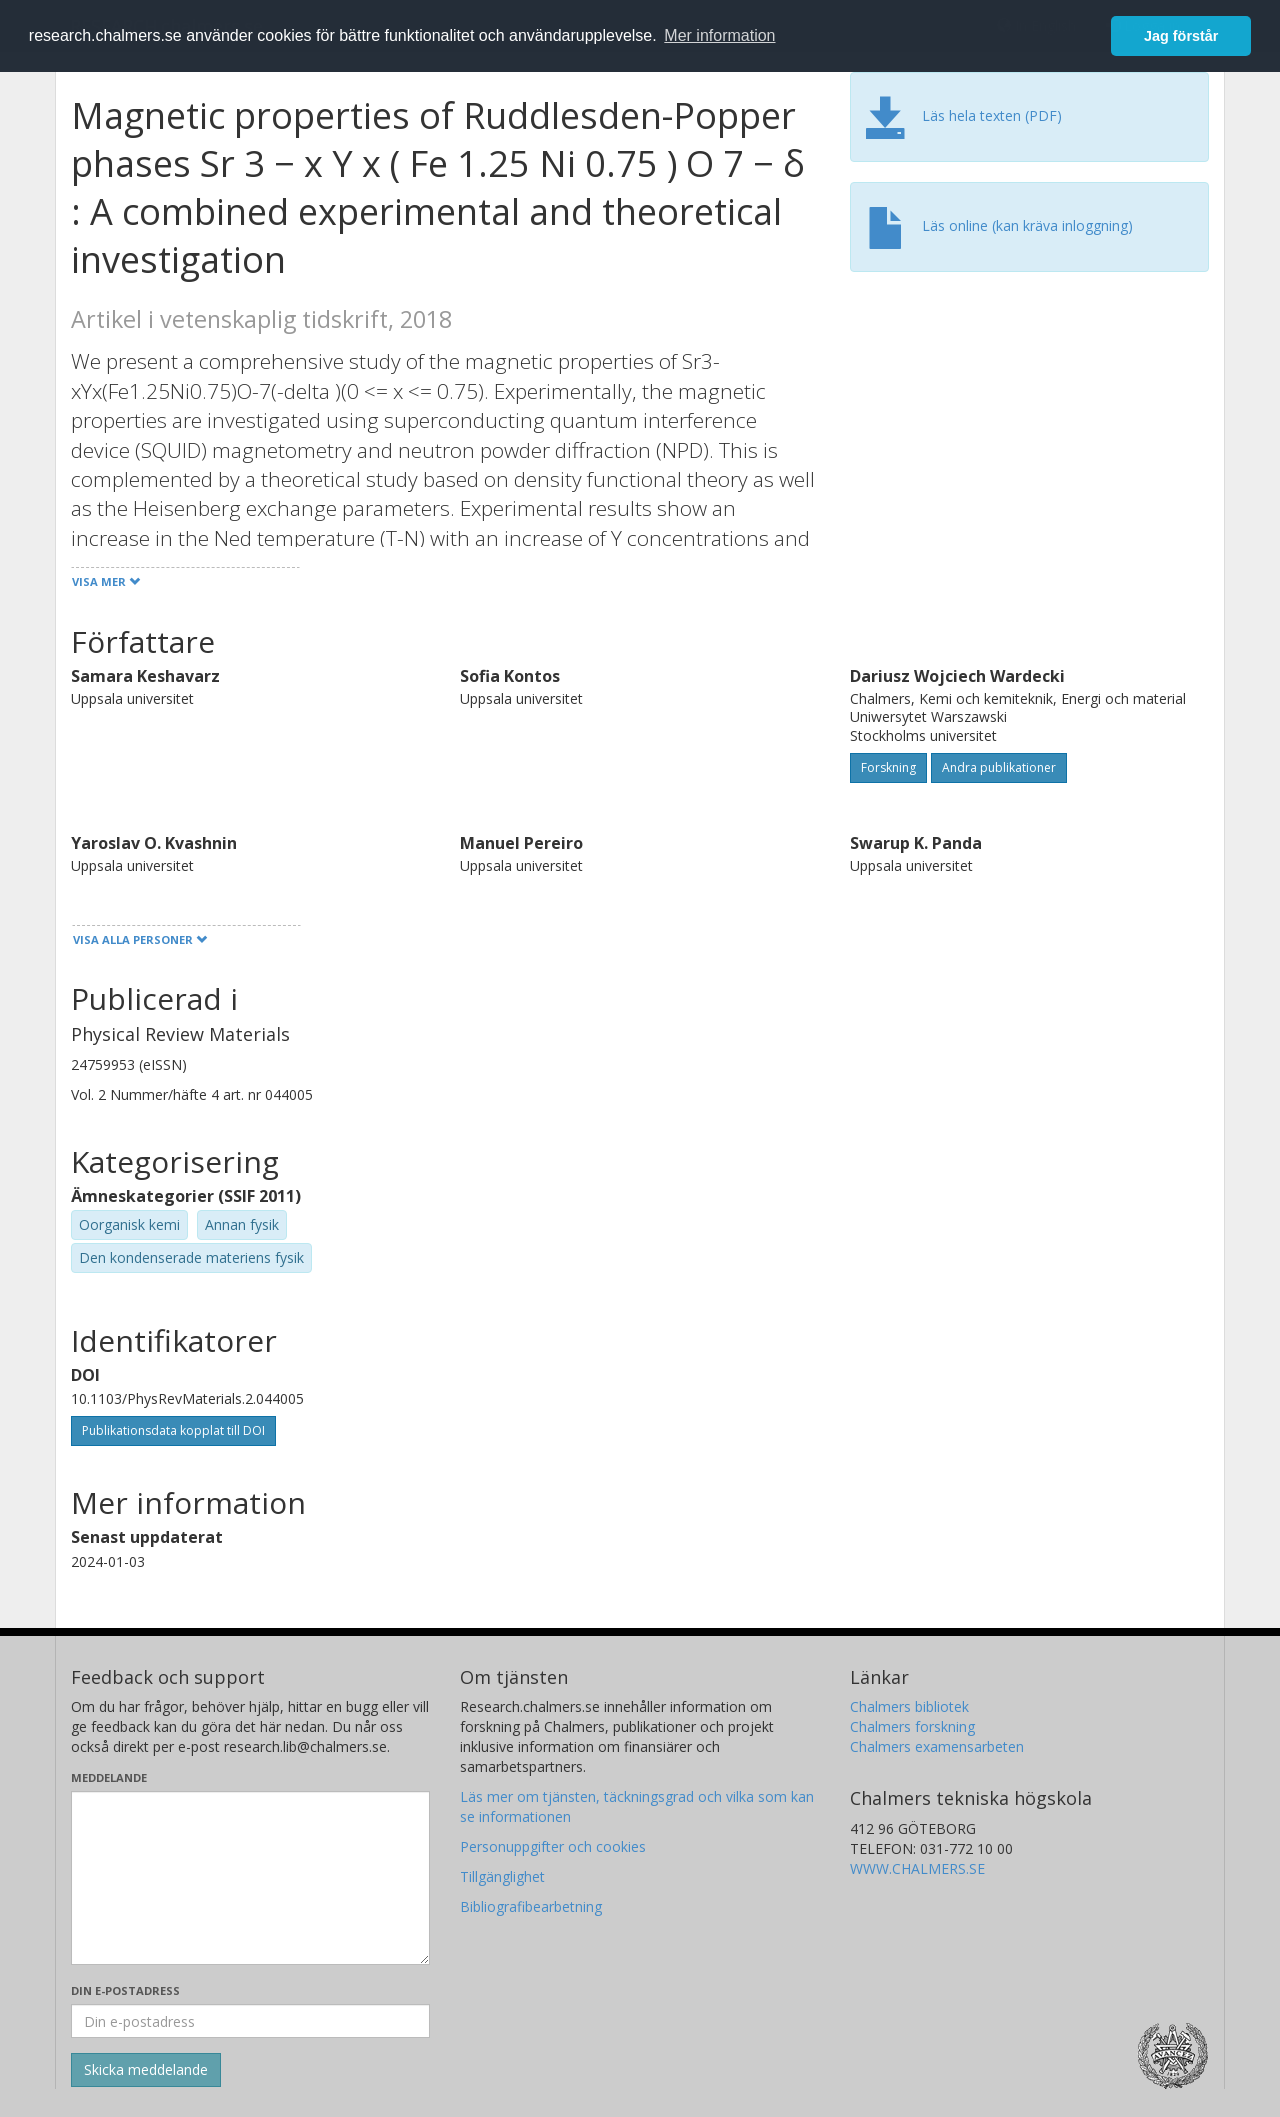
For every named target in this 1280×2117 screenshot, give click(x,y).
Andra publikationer (999, 767)
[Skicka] (146, 2070)
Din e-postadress (125, 1990)
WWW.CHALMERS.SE (917, 1868)
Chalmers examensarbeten (937, 1746)
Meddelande (109, 1777)
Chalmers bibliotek (909, 1706)
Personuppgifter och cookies (553, 1846)
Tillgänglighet (502, 1876)
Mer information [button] (719, 35)
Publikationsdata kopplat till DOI (173, 1430)
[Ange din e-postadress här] (250, 2021)
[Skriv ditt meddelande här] (250, 1878)
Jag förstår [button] (1181, 36)
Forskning (888, 767)
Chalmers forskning (912, 1726)
